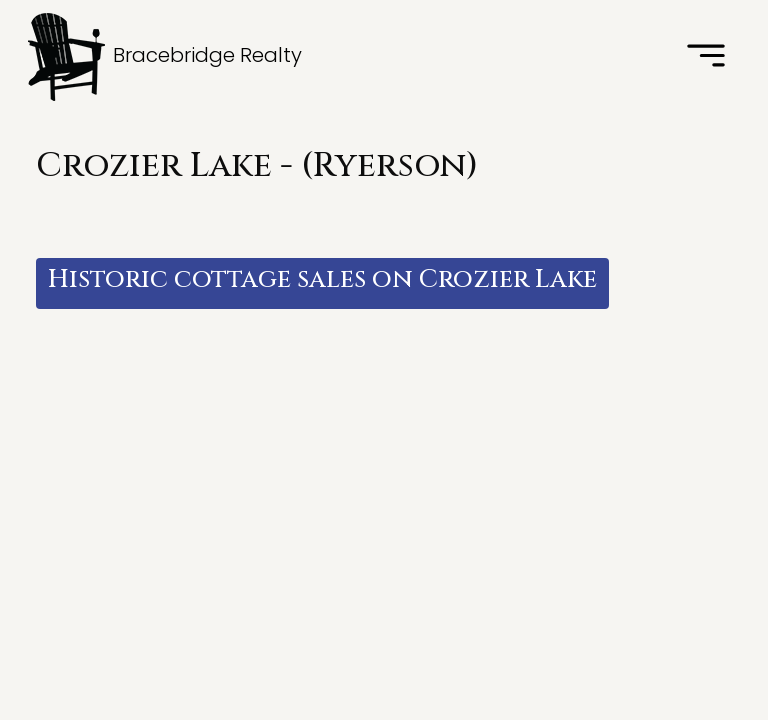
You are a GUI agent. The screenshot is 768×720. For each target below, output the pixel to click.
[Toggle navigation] (706, 57)
